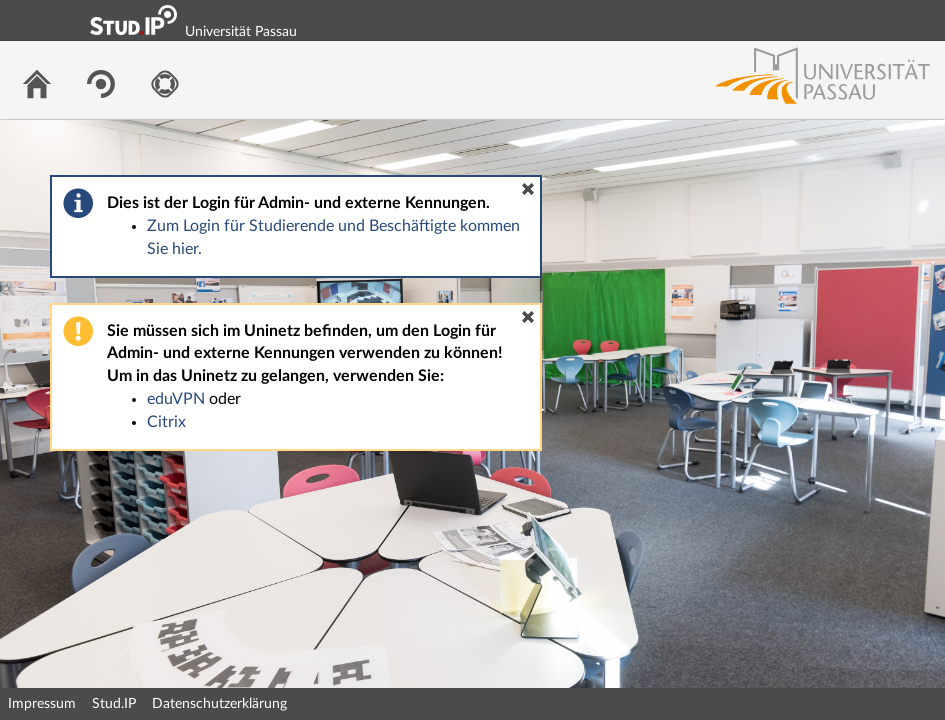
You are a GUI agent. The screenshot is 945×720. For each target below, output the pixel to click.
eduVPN (176, 399)
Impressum (42, 704)
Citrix (166, 422)
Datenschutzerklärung (219, 704)
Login (921, 20)
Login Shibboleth (818, 20)
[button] (528, 189)
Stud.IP (114, 704)
